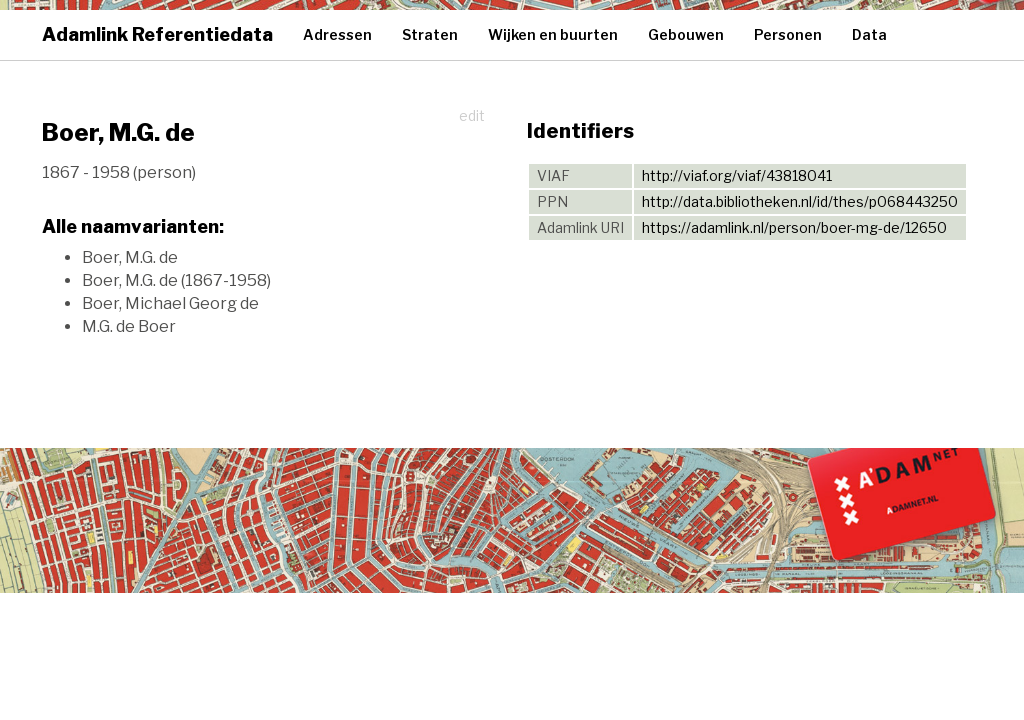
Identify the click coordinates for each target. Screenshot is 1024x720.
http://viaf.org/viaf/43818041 (737, 175)
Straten (430, 34)
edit (472, 115)
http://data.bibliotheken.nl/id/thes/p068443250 (800, 201)
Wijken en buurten (553, 34)
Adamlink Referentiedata (157, 34)
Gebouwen (686, 34)
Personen (788, 34)
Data (869, 34)
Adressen (337, 34)
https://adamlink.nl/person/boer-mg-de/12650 (794, 227)
